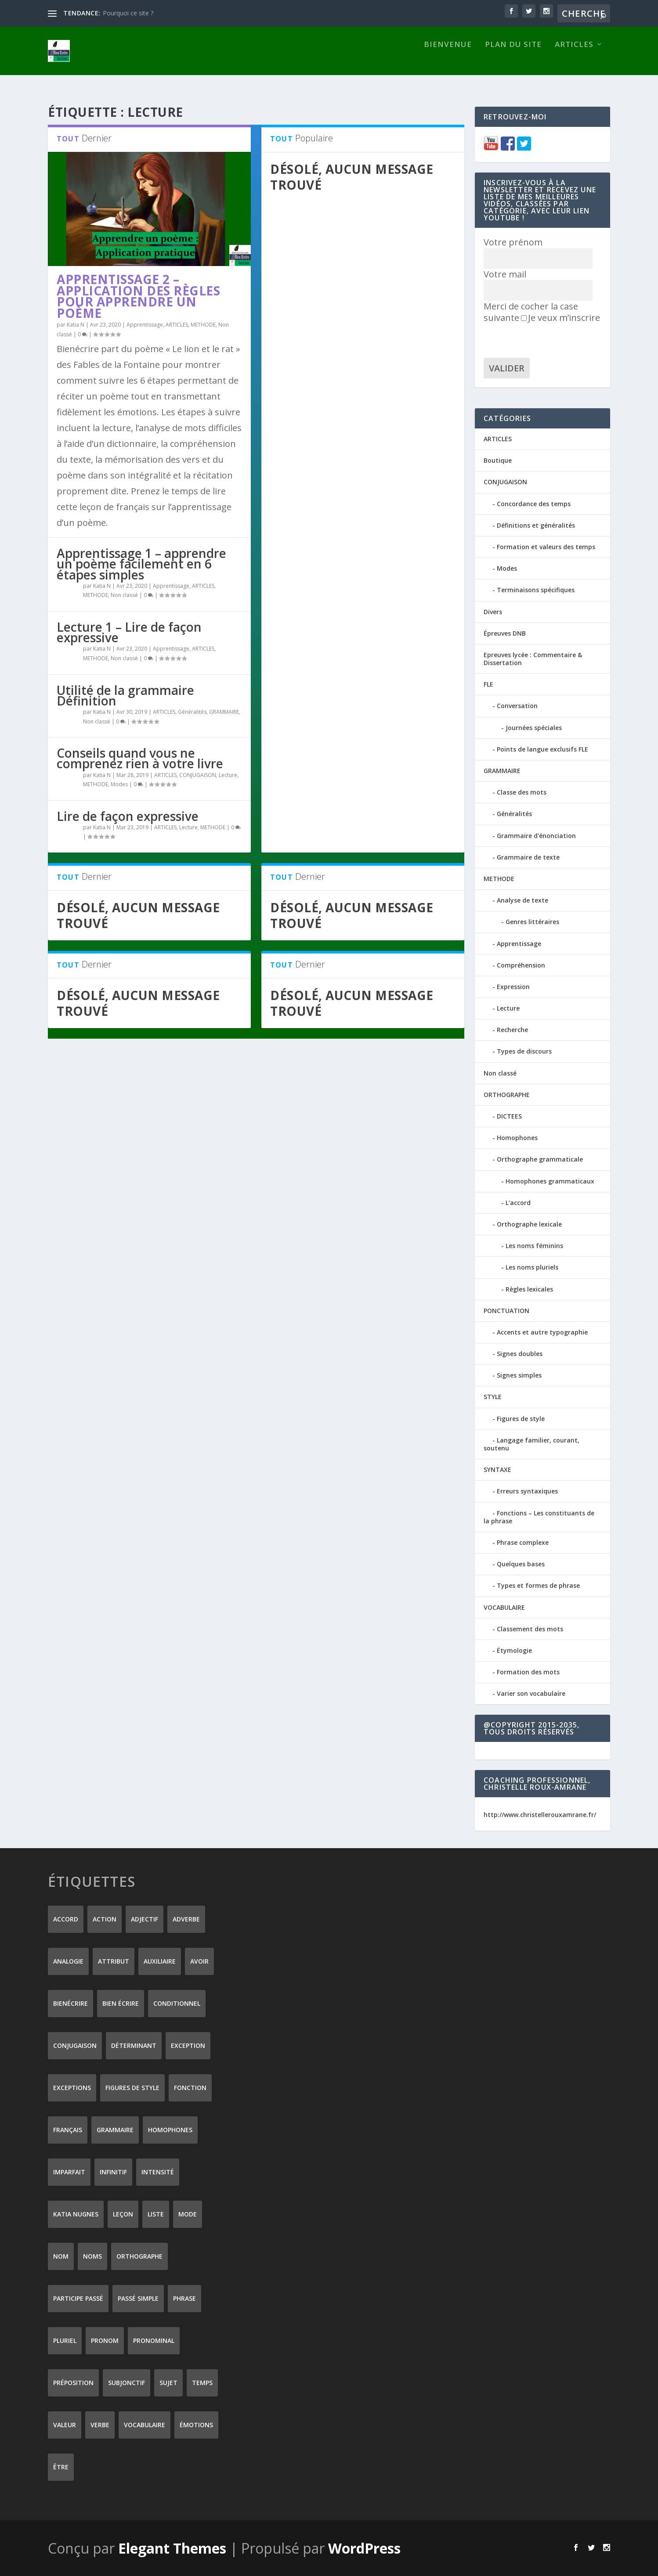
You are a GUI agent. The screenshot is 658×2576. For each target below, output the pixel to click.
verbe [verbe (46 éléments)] (99, 2424)
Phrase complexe (523, 1542)
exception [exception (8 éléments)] (188, 2045)
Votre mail (505, 274)
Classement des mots (530, 1628)
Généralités (192, 711)
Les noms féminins (534, 1245)
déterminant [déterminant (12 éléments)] (133, 2045)
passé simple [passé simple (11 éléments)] (138, 2298)
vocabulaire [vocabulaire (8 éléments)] (144, 2424)
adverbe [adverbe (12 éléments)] (186, 1918)
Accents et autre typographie (542, 1332)
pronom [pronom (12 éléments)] (105, 2340)
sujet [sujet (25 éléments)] (168, 2382)
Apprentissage (145, 324)
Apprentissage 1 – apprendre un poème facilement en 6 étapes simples (141, 563)
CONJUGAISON (197, 774)
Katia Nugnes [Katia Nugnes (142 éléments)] (75, 2213)
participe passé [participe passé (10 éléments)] (78, 2298)
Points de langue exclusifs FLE (542, 749)
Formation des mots (528, 1671)
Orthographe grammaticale (540, 1159)
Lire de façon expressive (128, 815)
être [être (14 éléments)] (61, 2466)
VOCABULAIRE (504, 1606)
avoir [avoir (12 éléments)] (199, 1961)
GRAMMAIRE (224, 711)
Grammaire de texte (528, 857)
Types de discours (524, 1051)
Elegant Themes (172, 2547)
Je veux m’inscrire (560, 317)
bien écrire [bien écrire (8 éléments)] (120, 2003)
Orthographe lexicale (529, 1224)
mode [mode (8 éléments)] (187, 2213)
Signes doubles (519, 1353)
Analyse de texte (522, 900)
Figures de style (521, 1418)
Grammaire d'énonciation (536, 835)
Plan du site (513, 58)
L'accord (518, 1202)
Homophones (517, 1137)
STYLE (493, 1396)
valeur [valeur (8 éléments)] (64, 2424)
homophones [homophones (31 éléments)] (170, 2129)
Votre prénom (513, 242)
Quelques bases (521, 1563)
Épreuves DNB (505, 633)
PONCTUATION (506, 1310)
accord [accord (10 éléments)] (65, 1918)
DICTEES (509, 1116)
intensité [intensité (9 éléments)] (157, 2171)
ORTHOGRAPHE (507, 1094)
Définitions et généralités (536, 525)
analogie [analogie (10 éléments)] (68, 1961)
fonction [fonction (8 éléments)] (190, 2087)
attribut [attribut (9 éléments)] (113, 1961)
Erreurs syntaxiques (527, 1490)
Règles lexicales (529, 1288)
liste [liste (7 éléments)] (156, 2213)
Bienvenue (448, 58)
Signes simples (519, 1375)
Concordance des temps (534, 503)
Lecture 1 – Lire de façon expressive (129, 631)
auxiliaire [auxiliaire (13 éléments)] (160, 1961)
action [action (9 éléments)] (104, 1918)
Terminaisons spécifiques (536, 589)
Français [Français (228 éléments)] (67, 2129)
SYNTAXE (497, 1469)
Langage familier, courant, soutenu (531, 1444)
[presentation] (550, 340)
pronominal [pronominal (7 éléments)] (153, 2340)
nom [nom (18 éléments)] (61, 2256)
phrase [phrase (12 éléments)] (184, 2298)
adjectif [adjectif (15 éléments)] (144, 1918)
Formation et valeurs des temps (546, 546)
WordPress (364, 2547)
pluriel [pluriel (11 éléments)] (64, 2340)
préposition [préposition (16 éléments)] (73, 2382)
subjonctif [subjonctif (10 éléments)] (126, 2382)
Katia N (75, 324)
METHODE (203, 324)
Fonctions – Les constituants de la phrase (539, 1516)
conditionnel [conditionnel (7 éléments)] (176, 2003)
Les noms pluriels (532, 1267)
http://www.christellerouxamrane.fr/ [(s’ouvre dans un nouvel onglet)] (540, 1814)
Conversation (517, 705)
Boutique (498, 460)
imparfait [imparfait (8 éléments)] (69, 2171)
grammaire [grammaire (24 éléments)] (115, 2129)
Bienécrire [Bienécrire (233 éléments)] (70, 2003)
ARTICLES (574, 58)
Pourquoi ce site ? (128, 13)
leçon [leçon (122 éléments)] (123, 2213)
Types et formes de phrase (538, 1585)
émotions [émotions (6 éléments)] (196, 2424)
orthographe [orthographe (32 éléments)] (139, 2256)
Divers (493, 611)
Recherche (512, 1029)
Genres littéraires (532, 921)
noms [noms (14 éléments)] (92, 2256)
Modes (119, 784)
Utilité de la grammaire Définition (125, 695)
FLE (488, 684)
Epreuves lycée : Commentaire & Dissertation (533, 658)
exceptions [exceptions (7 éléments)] (72, 2087)
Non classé (124, 594)
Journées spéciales (534, 727)
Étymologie (514, 1650)
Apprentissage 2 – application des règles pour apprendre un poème (138, 295)
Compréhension (521, 965)
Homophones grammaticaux (550, 1180)
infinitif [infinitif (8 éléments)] (113, 2171)
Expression (513, 986)
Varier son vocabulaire (531, 1693)
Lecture (228, 774)
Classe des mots (521, 792)
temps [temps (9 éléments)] (202, 2382)
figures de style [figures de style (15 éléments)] (132, 2087)
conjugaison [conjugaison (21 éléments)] (75, 2045)
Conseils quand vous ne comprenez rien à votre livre (140, 757)
